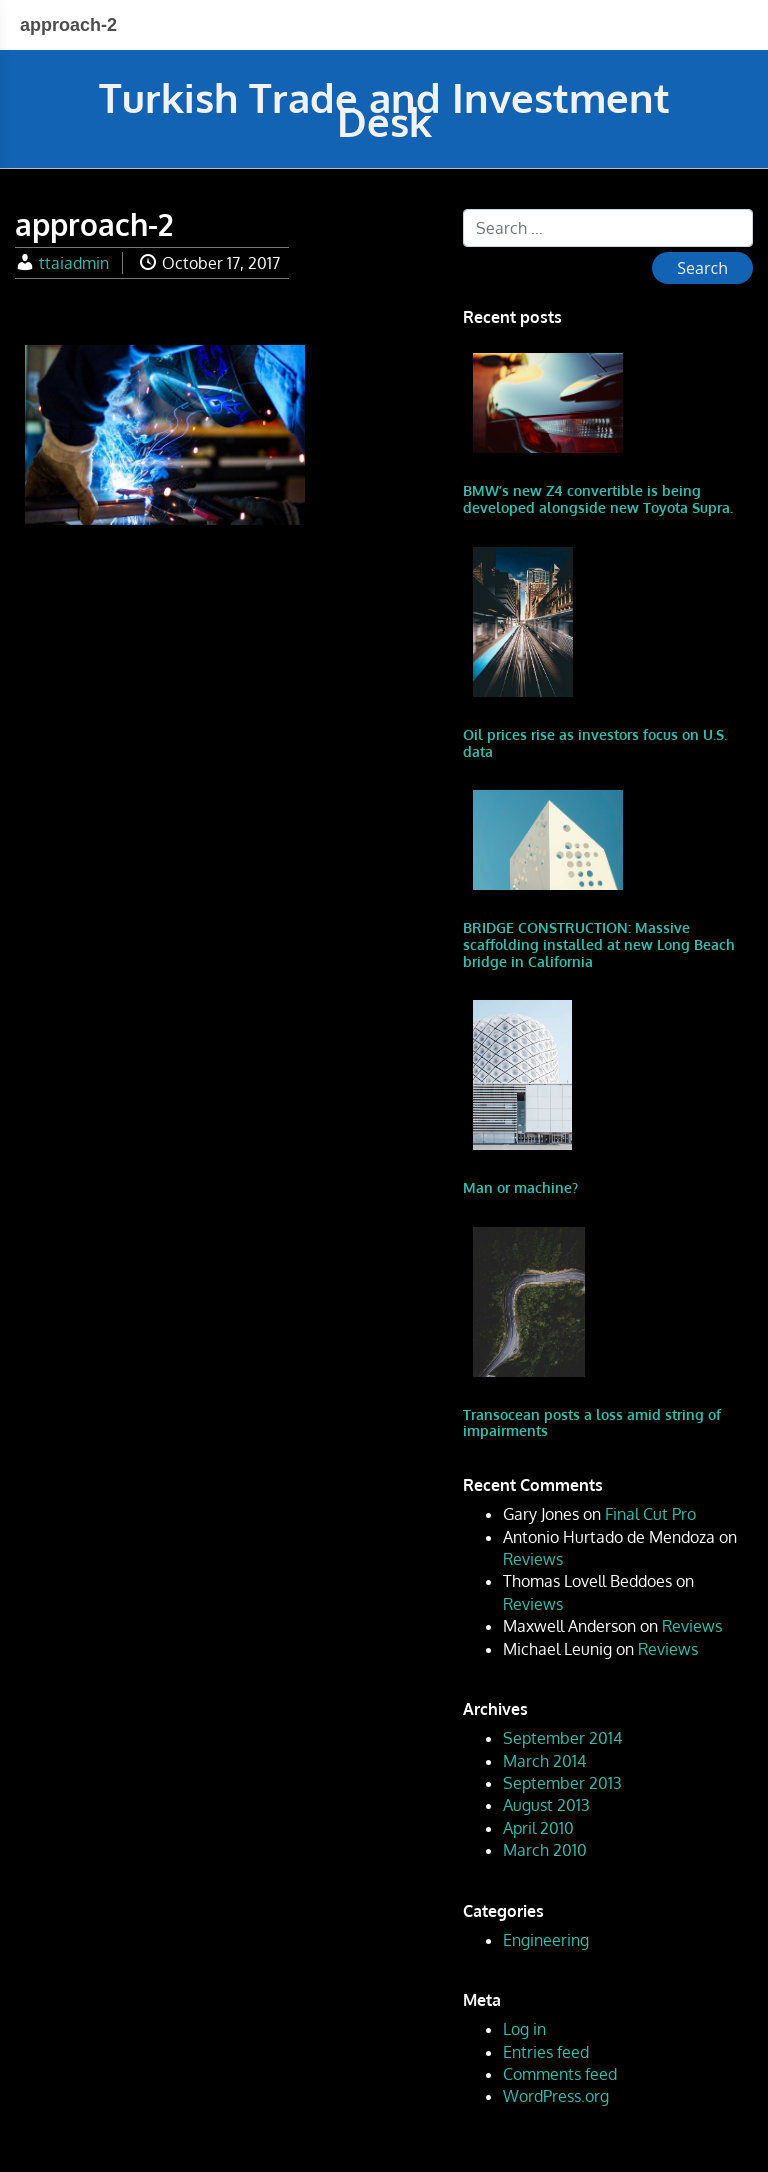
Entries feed (546, 2052)
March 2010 (545, 1850)
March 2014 (544, 1761)
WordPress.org (556, 2096)
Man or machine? (520, 1187)
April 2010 (538, 1828)
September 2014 (562, 1738)
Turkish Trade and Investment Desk (384, 109)
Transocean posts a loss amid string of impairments (592, 1423)
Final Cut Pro (650, 1514)
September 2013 (562, 1783)
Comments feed (560, 2074)
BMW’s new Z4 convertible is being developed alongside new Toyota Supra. (598, 499)
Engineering (546, 1940)
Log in (524, 2029)
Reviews (533, 1559)
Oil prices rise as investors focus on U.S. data (595, 743)
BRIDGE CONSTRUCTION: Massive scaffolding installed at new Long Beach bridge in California (599, 944)
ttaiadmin (74, 263)
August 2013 (546, 1805)
